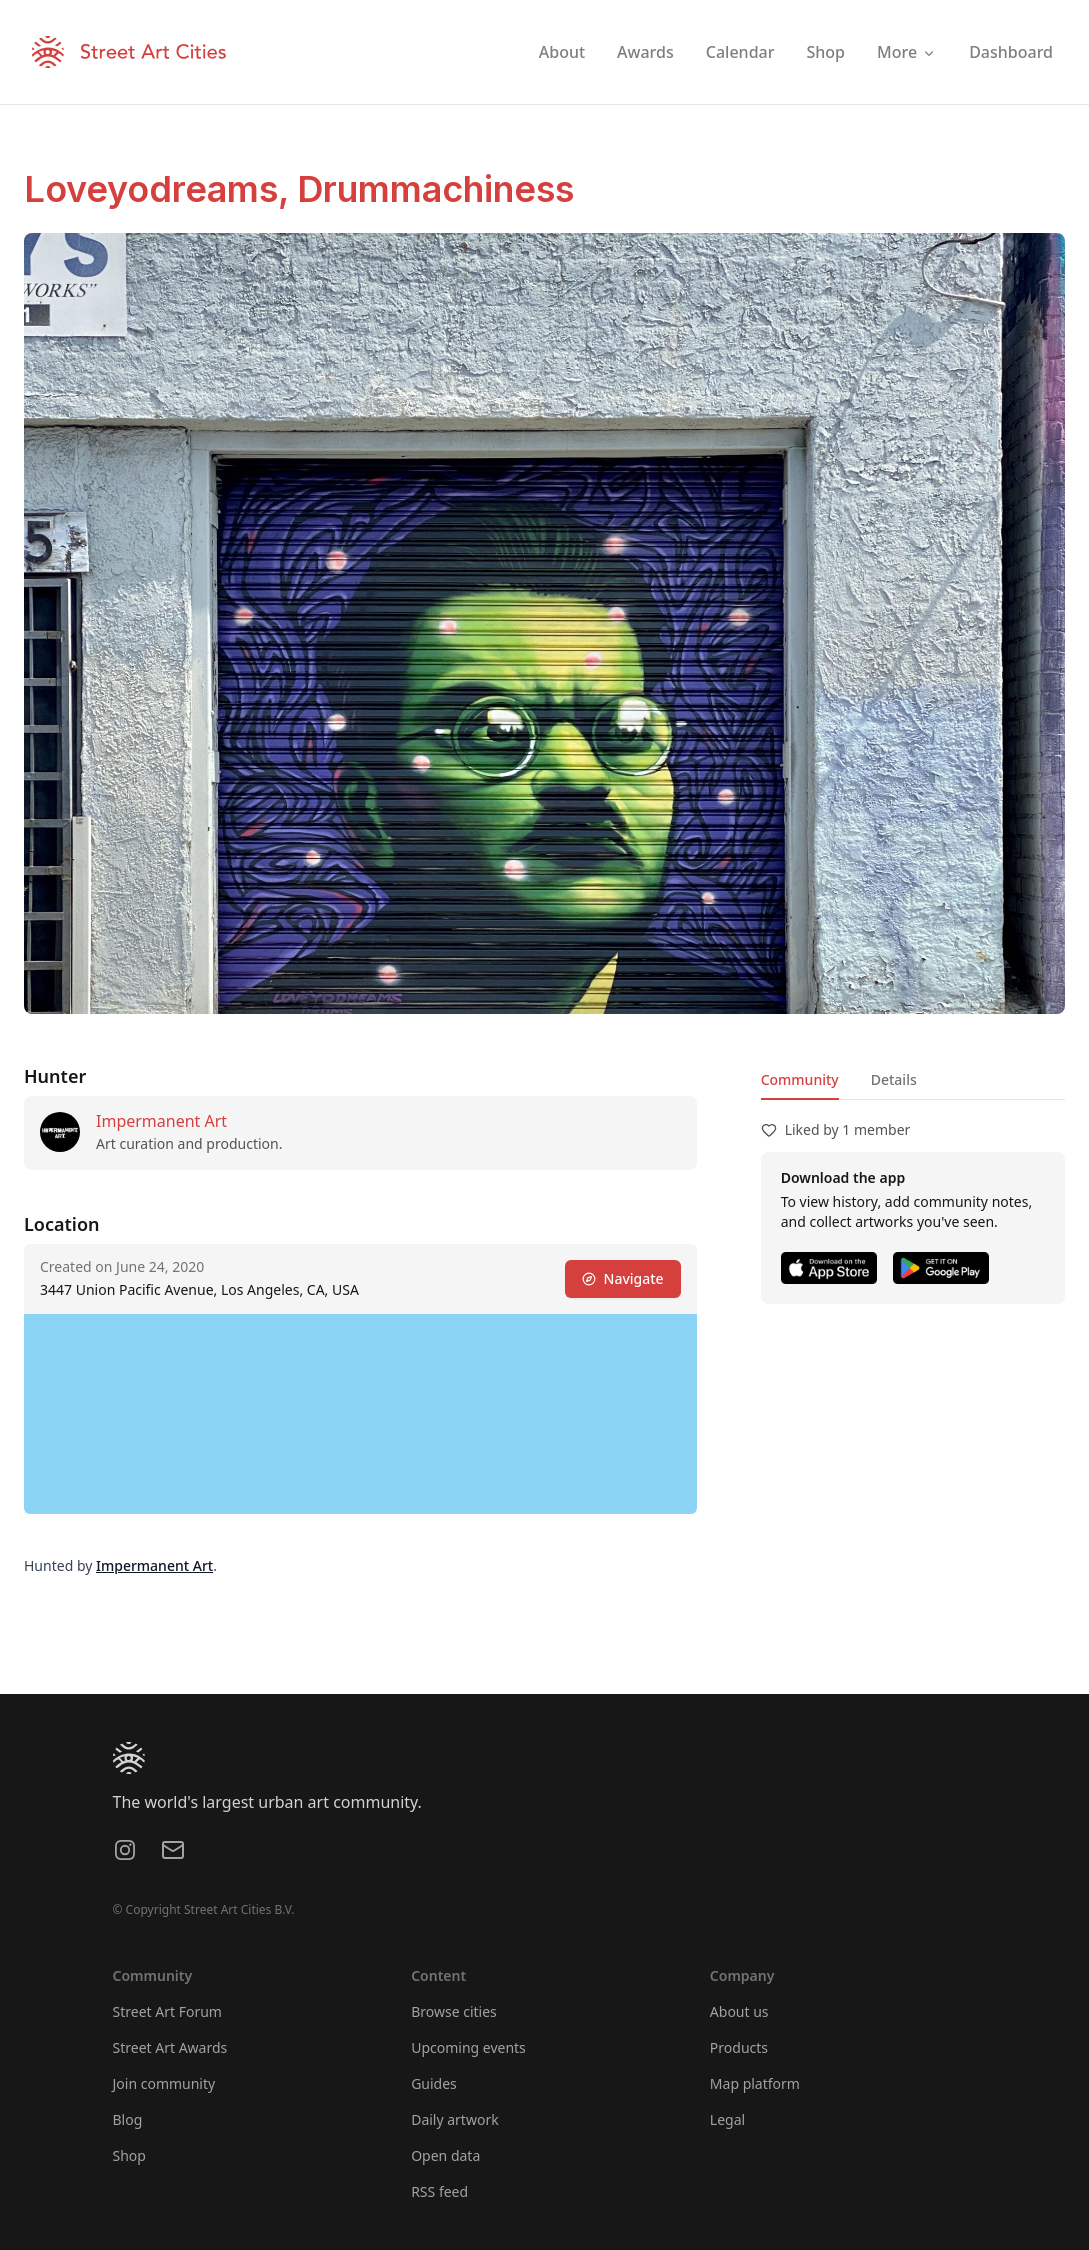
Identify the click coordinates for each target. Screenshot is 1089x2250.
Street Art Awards (170, 2047)
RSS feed (439, 2191)
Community (800, 1079)
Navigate (623, 1278)
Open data (445, 2155)
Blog (128, 2119)
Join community (164, 2083)
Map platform (755, 2083)
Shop (129, 2155)
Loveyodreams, (160, 189)
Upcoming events (468, 2047)
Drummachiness (435, 189)
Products (739, 2047)
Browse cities (454, 2011)
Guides (434, 2083)
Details (894, 1079)
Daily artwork (455, 2119)
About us (739, 2011)
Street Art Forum (167, 2011)
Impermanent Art (161, 1121)
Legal (727, 2119)
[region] (360, 1414)
